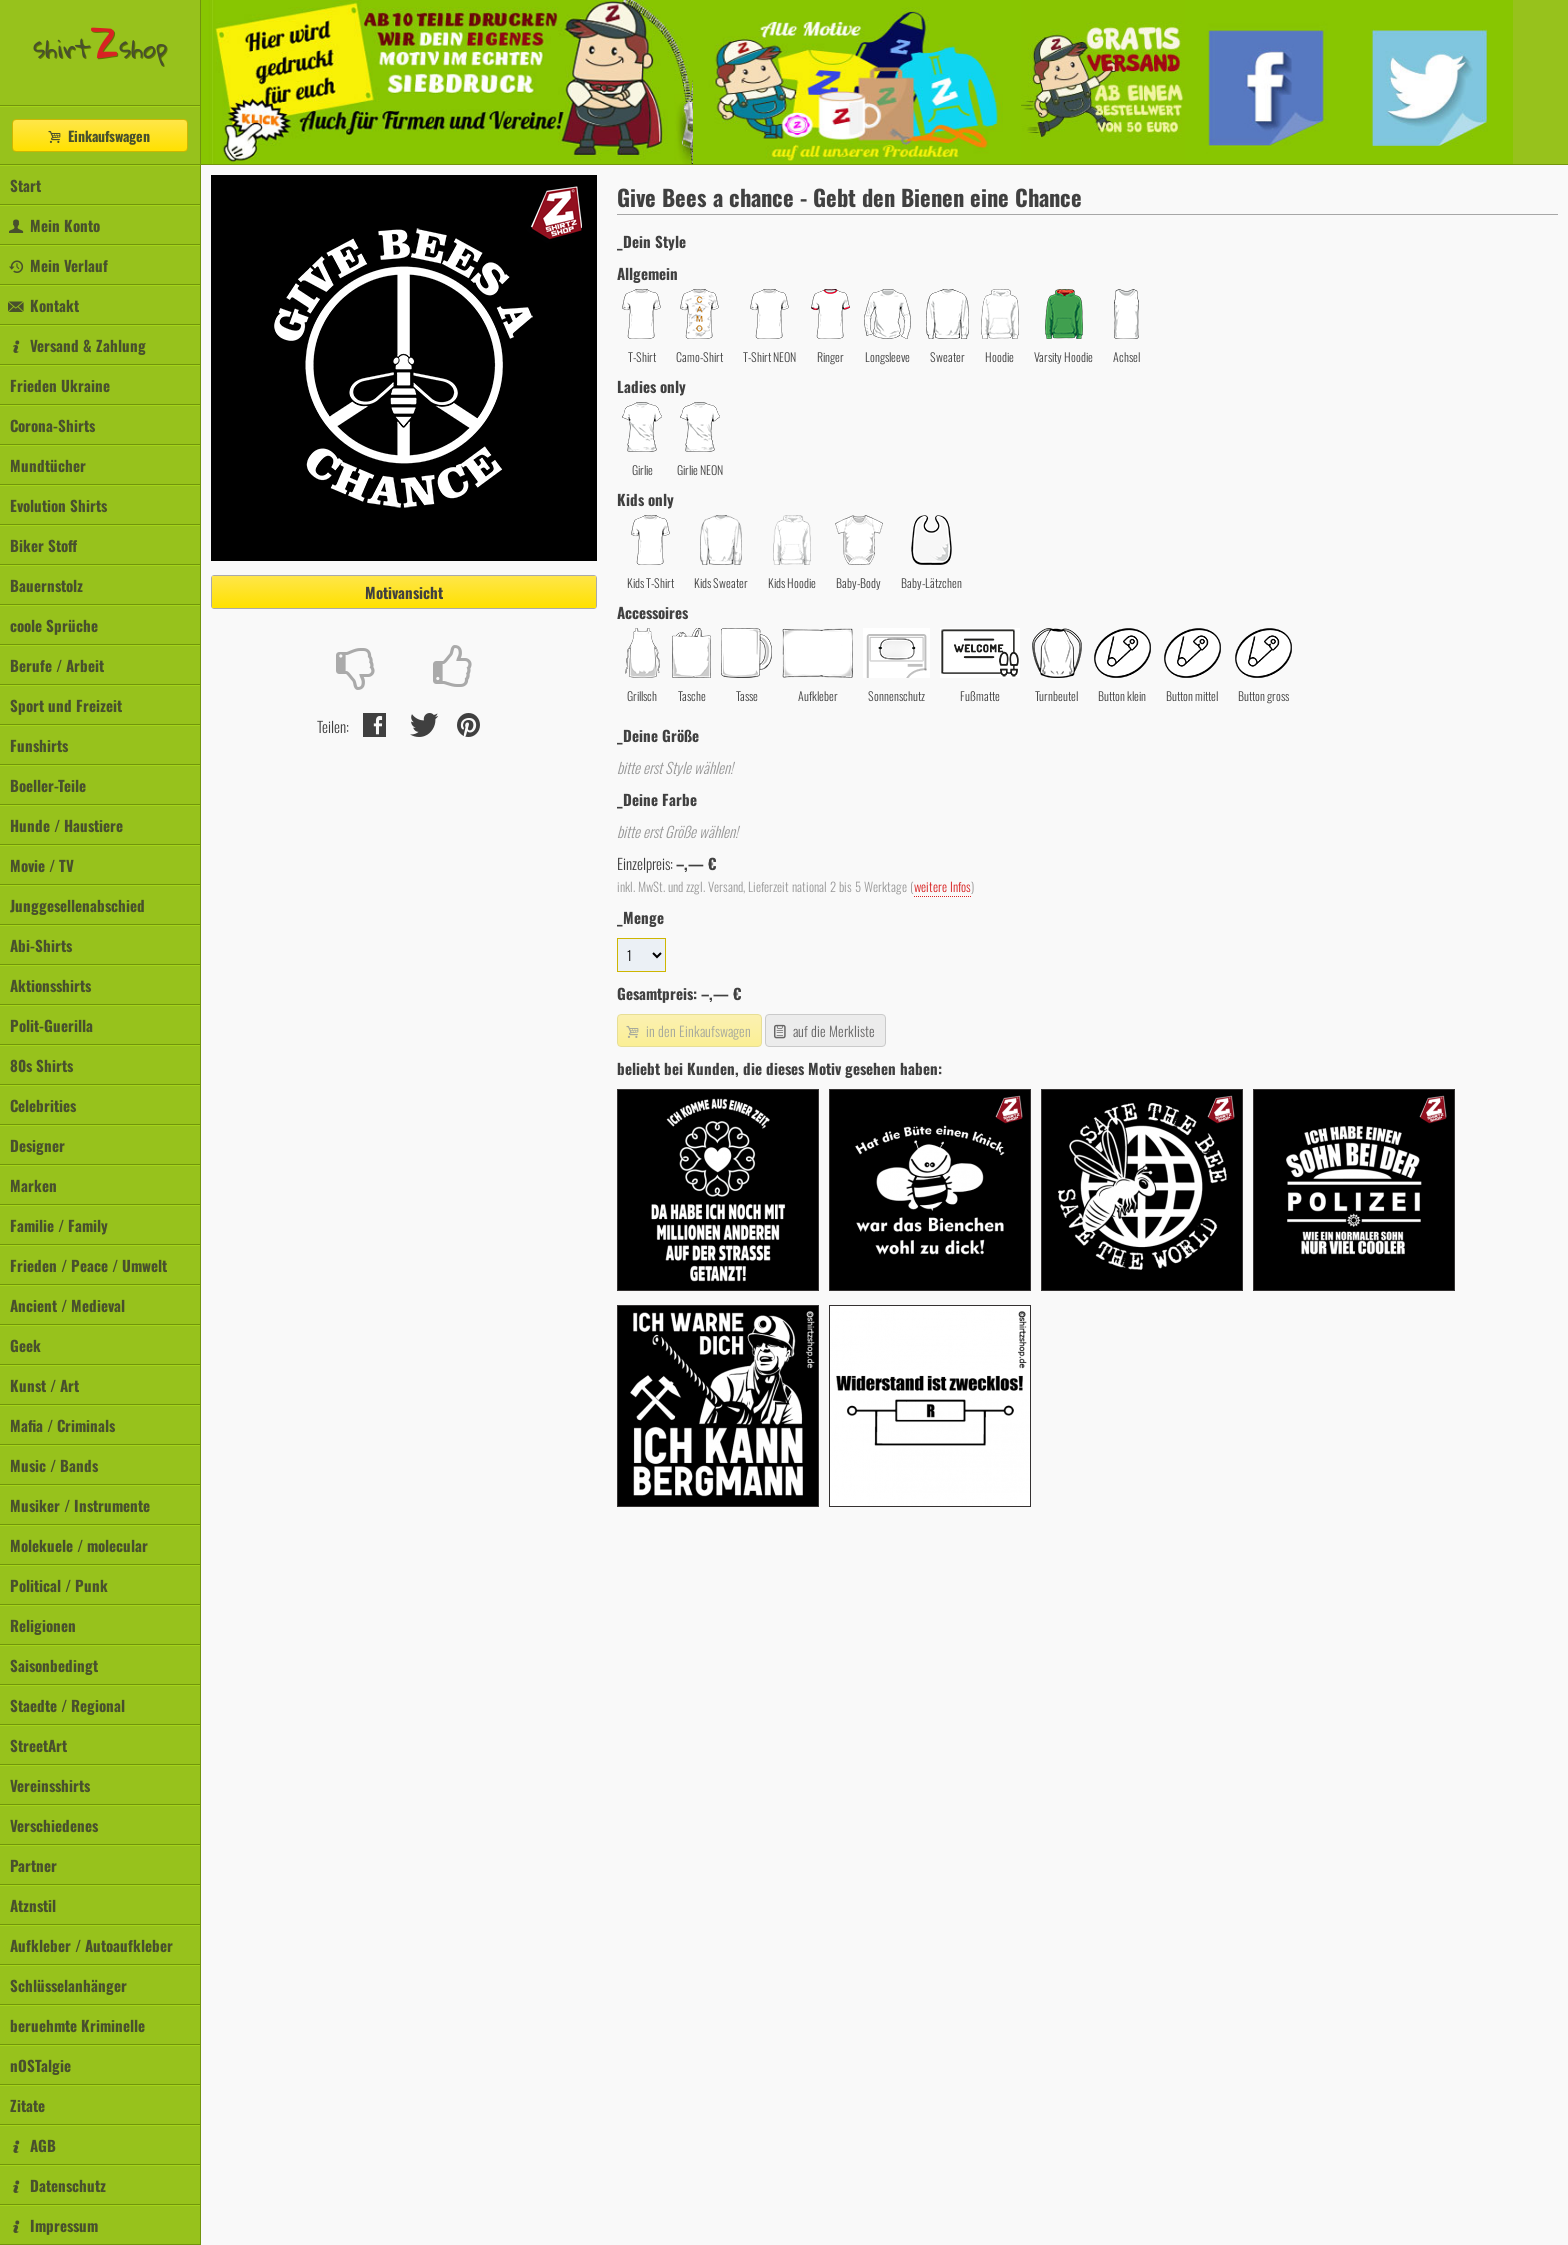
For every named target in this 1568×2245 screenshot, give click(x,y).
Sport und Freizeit (66, 705)
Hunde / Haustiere (66, 825)
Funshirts (39, 745)
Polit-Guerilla (51, 1025)
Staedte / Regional (67, 1705)
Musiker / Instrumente (80, 1505)
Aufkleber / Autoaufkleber (91, 1945)
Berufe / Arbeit (57, 665)
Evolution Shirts (58, 505)
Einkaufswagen (98, 135)
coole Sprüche (54, 625)
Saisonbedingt (54, 1665)
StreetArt (38, 1745)
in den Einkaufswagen (687, 1030)
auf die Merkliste (823, 1030)
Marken (33, 1185)
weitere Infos (942, 886)
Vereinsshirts (50, 1785)
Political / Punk (59, 1585)
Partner (33, 1865)
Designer (37, 1145)
